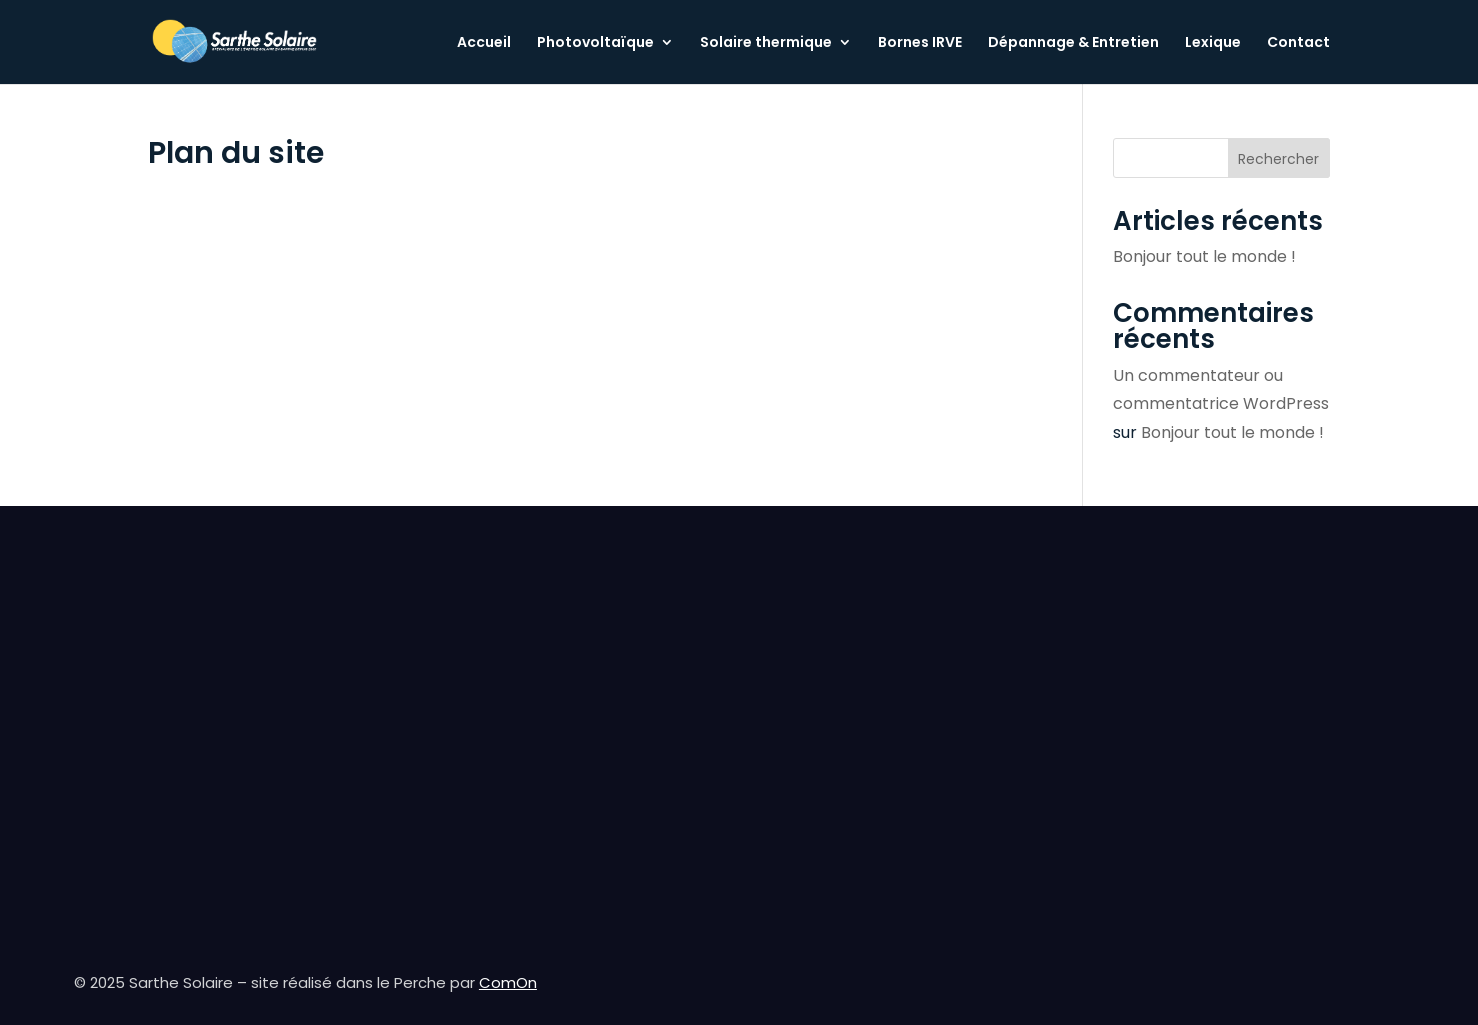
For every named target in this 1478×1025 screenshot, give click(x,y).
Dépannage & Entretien (1073, 43)
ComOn (508, 982)
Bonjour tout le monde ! (1204, 256)
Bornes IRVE (920, 43)
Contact (1298, 43)
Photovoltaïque (595, 43)
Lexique (1213, 43)
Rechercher (1278, 159)
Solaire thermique (766, 43)
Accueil (484, 43)
